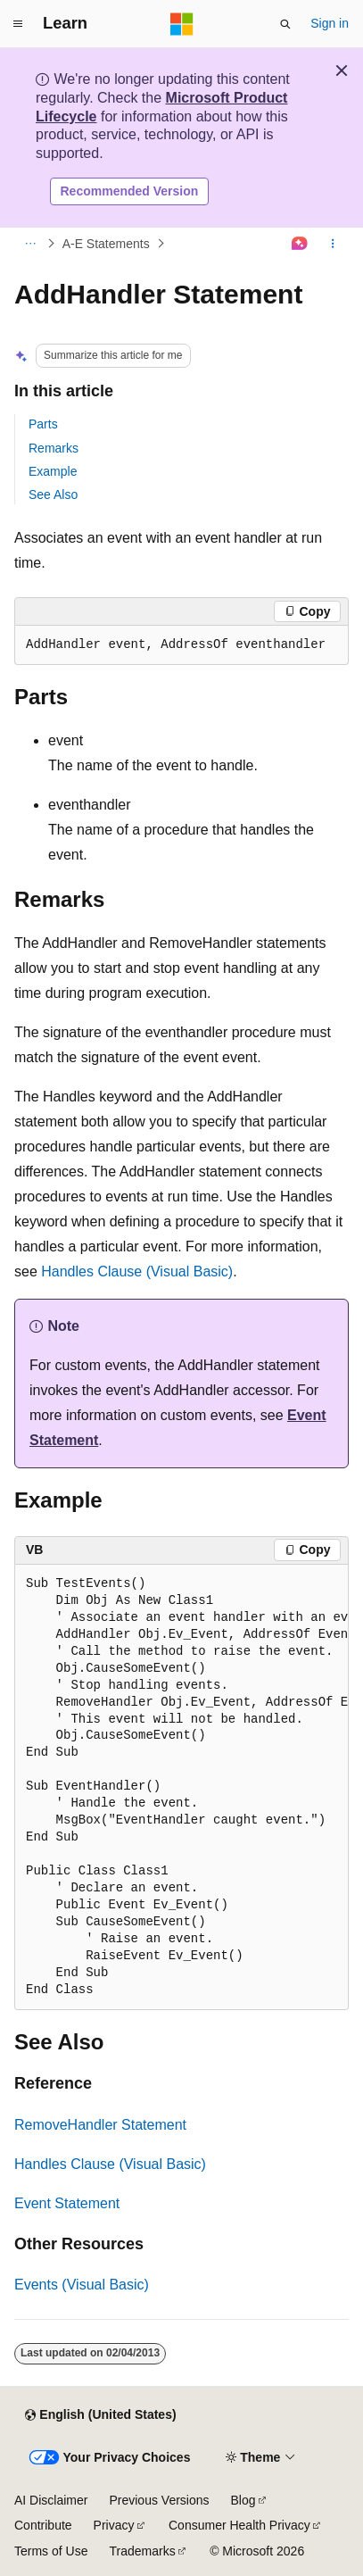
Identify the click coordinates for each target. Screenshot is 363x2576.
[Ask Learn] (300, 243)
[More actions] (333, 243)
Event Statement (67, 2203)
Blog (243, 2500)
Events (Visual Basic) (81, 2284)
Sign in (329, 23)
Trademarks (142, 2551)
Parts (43, 424)
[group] (181, 1788)
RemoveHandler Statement (100, 2124)
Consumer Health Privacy (239, 2525)
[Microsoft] (182, 24)
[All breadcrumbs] (29, 243)
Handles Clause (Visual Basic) (137, 1271)
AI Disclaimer (50, 2500)
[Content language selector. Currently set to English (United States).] (100, 2415)
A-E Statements (106, 244)
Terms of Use (50, 2551)
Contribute (43, 2525)
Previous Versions (159, 2500)
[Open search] (285, 24)
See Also (53, 494)
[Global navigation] (18, 24)
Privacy (114, 2525)
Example (53, 471)
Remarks (53, 448)
